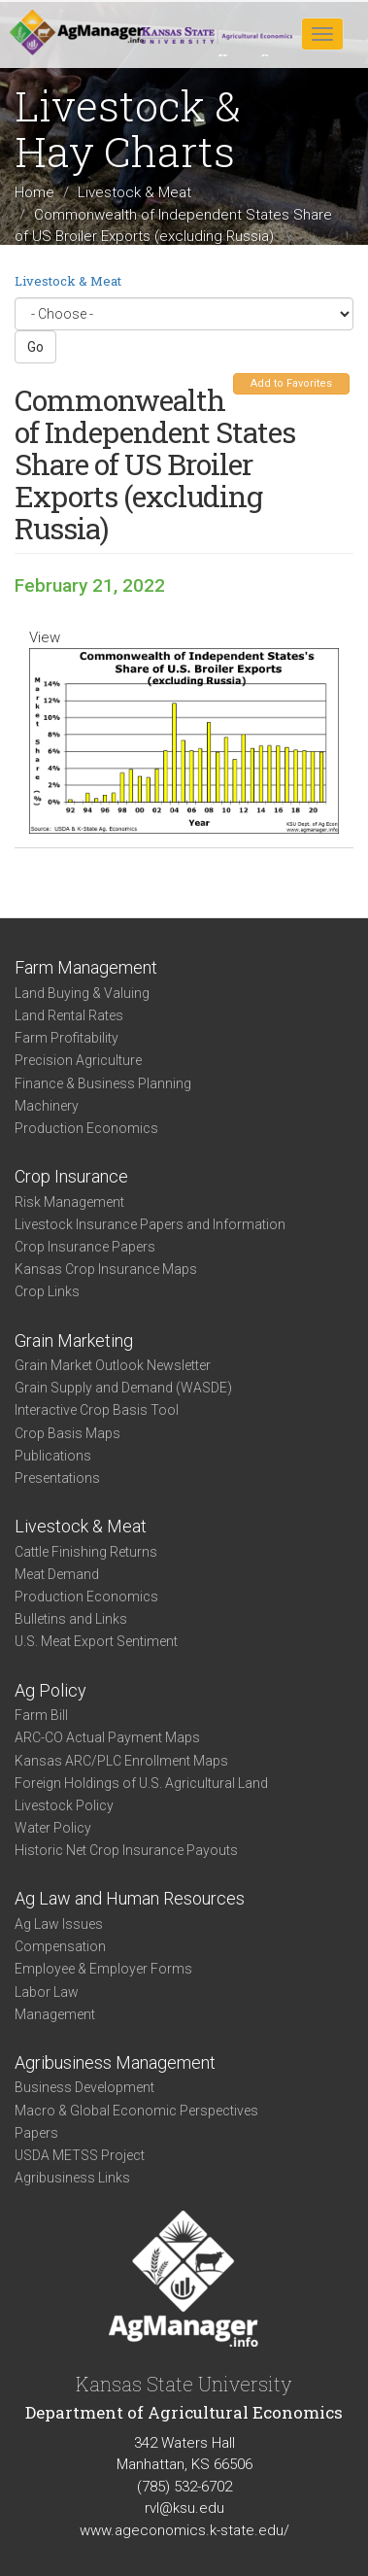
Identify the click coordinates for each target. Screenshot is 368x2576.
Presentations (57, 1478)
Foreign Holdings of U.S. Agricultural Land (141, 1783)
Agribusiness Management (115, 2062)
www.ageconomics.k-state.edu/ (184, 2530)
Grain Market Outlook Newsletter (113, 1365)
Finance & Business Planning (103, 1083)
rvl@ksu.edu (184, 2508)
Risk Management (69, 1202)
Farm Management (86, 967)
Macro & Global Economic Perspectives (136, 2110)
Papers (36, 2133)
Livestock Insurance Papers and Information (150, 1224)
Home (34, 192)
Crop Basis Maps (67, 1433)
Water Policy (53, 1828)
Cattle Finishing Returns (86, 1552)
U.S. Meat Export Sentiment (96, 1641)
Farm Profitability (66, 1038)
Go (35, 347)
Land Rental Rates (69, 1015)
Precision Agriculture (78, 1060)
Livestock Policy (64, 1805)
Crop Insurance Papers (85, 1246)
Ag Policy (50, 1690)
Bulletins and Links (71, 1619)
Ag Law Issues (59, 1924)
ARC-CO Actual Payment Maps (107, 1737)
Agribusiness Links (72, 2177)
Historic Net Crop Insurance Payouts (126, 1850)
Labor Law (47, 1992)
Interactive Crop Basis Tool (97, 1410)
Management (55, 2014)
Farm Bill (41, 1715)
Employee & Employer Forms (103, 1968)
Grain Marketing (74, 1340)
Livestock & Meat (134, 192)
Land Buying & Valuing (82, 993)
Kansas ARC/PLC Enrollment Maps (121, 1761)
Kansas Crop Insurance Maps (106, 1269)
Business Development (84, 2087)
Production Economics (86, 1128)
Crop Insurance (71, 1176)
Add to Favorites (291, 383)
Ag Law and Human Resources (130, 1898)
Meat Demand (57, 1574)
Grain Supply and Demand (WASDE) (123, 1387)
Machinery (47, 1106)
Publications (53, 1455)
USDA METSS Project (80, 2155)
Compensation (60, 1946)
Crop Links (47, 1291)
